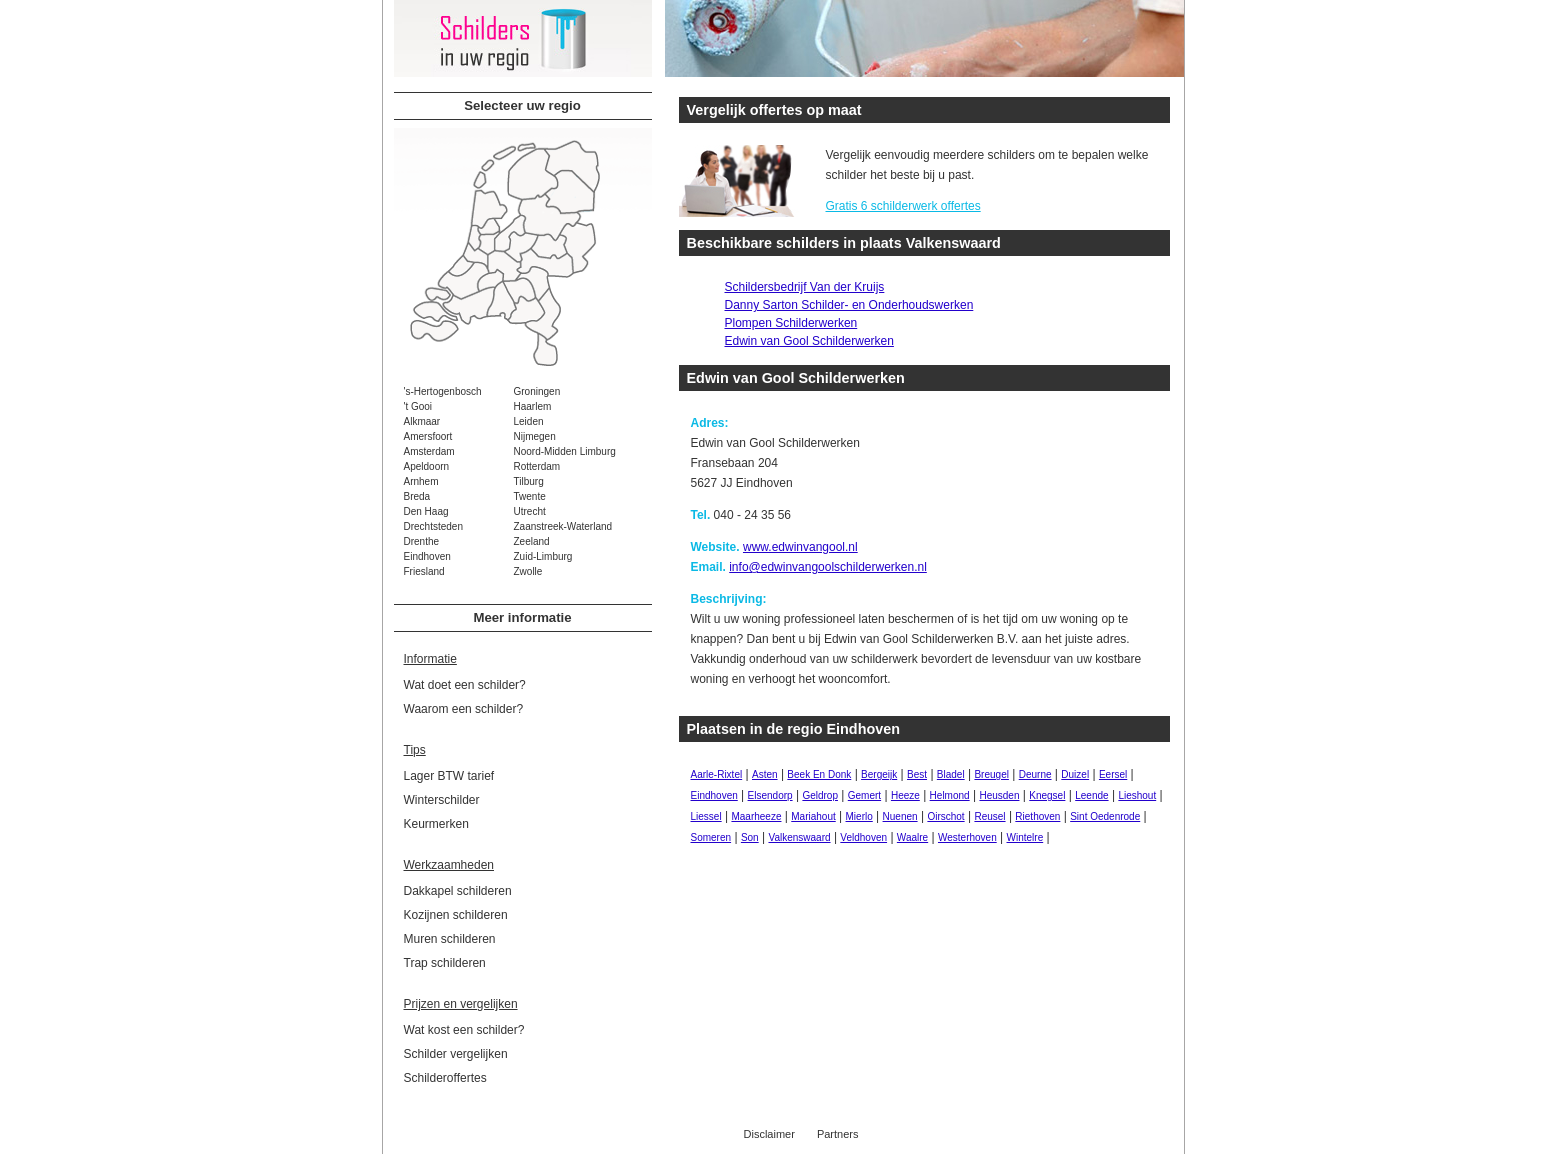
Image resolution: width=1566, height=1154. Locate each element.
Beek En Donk (819, 774)
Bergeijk (879, 774)
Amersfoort (428, 436)
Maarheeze (756, 816)
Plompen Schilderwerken (791, 323)
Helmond (950, 795)
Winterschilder (442, 800)
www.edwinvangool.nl (800, 547)
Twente (530, 496)
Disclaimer (769, 1134)
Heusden (999, 795)
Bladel (951, 774)
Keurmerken (436, 824)
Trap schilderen (445, 963)
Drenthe (422, 541)
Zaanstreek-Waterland (563, 526)
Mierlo (859, 816)
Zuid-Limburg (543, 556)
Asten (765, 774)
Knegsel (1047, 795)
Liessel (706, 816)
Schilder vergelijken (456, 1054)
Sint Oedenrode (1105, 816)
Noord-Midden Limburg (565, 451)
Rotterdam (537, 466)
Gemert (864, 795)
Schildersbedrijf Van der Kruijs (805, 287)
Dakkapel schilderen (458, 891)
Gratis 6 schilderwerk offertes (903, 206)
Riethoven (1037, 816)
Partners (838, 1134)
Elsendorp (770, 795)
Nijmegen (535, 436)
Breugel (991, 774)
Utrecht (530, 511)
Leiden (529, 421)
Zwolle (528, 571)
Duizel (1075, 774)
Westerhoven (967, 837)
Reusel (989, 816)
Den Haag (426, 511)
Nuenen (900, 816)
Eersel (1113, 774)
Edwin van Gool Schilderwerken (809, 341)
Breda (417, 496)
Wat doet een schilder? (465, 685)
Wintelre (1025, 837)
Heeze (905, 795)
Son (750, 837)
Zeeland (532, 541)
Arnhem (421, 481)
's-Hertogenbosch (443, 391)
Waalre (912, 837)
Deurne (1035, 774)
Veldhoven (863, 837)
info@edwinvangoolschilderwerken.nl (828, 567)
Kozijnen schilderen (456, 915)
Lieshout (1137, 795)
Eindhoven (427, 556)
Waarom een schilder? (464, 709)
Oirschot (945, 816)
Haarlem (533, 406)
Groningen (537, 391)
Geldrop (820, 795)
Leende (1091, 795)
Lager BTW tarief (449, 776)
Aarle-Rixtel (717, 774)
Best (917, 774)
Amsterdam (429, 451)
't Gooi (418, 406)
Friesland (424, 571)
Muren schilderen (450, 939)
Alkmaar (422, 421)
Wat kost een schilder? (464, 1030)
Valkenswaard (799, 837)
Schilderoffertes (445, 1078)
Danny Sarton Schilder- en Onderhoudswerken (849, 305)
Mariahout (813, 816)
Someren (711, 837)
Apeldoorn (427, 466)
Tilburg (529, 481)
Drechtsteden (433, 526)
